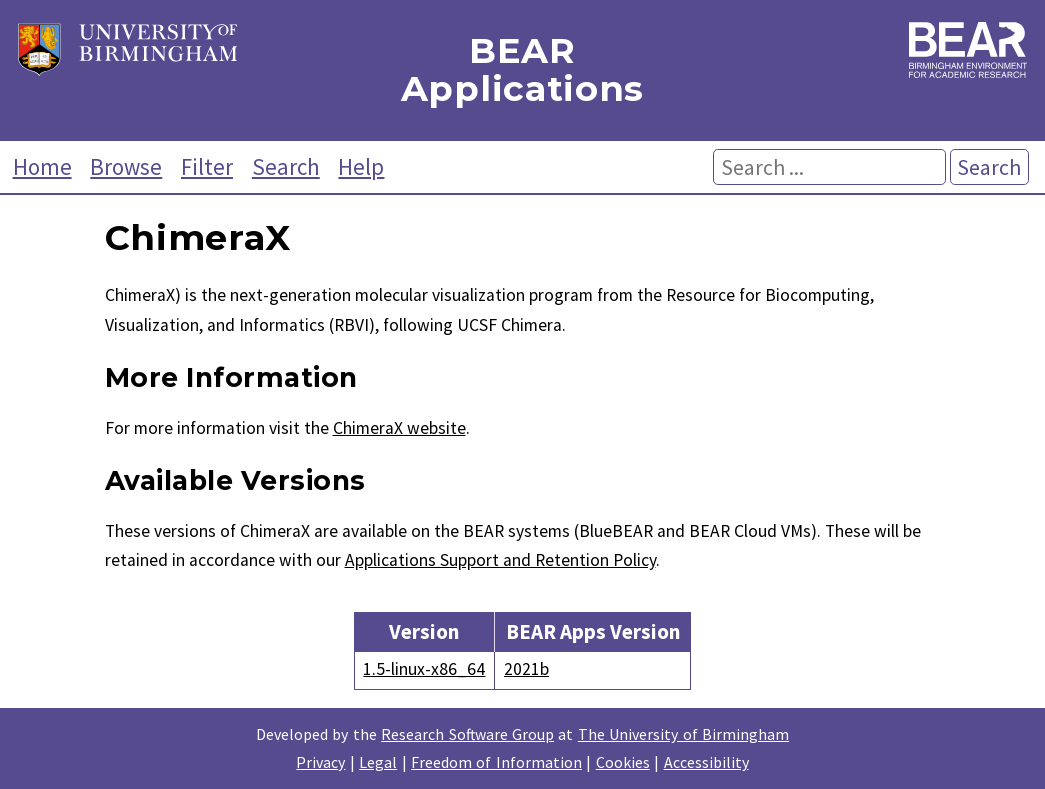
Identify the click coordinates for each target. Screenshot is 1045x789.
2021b (526, 669)
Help (361, 166)
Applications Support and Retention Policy (500, 560)
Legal (378, 762)
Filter (207, 166)
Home (42, 166)
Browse (126, 166)
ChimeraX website (399, 428)
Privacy (320, 762)
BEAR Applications (522, 70)
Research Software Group (467, 734)
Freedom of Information (496, 762)
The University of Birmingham (683, 734)
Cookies (623, 762)
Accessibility (706, 762)
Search (286, 166)
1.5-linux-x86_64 (424, 669)
